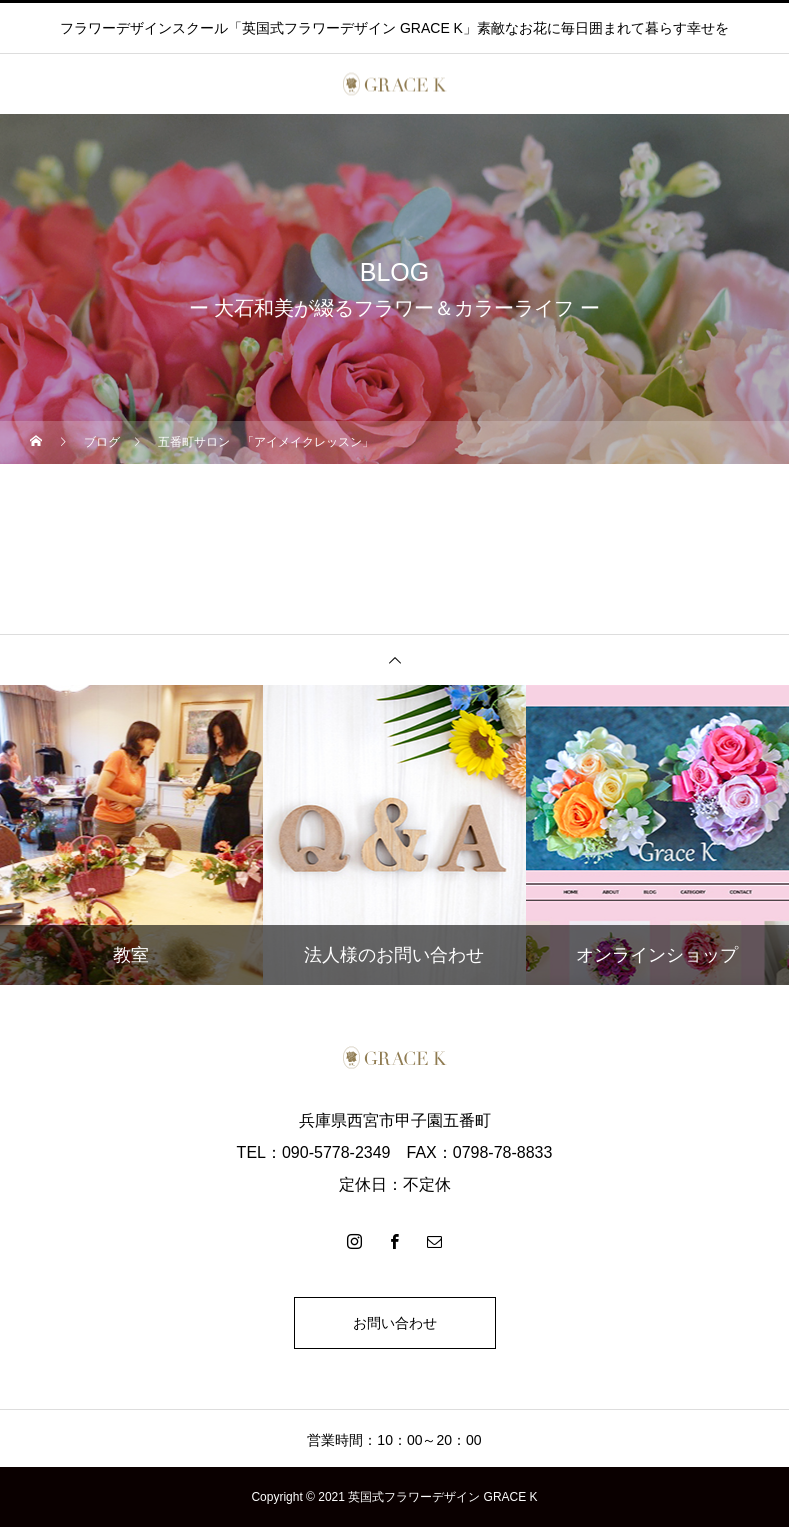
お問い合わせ (395, 1323)
